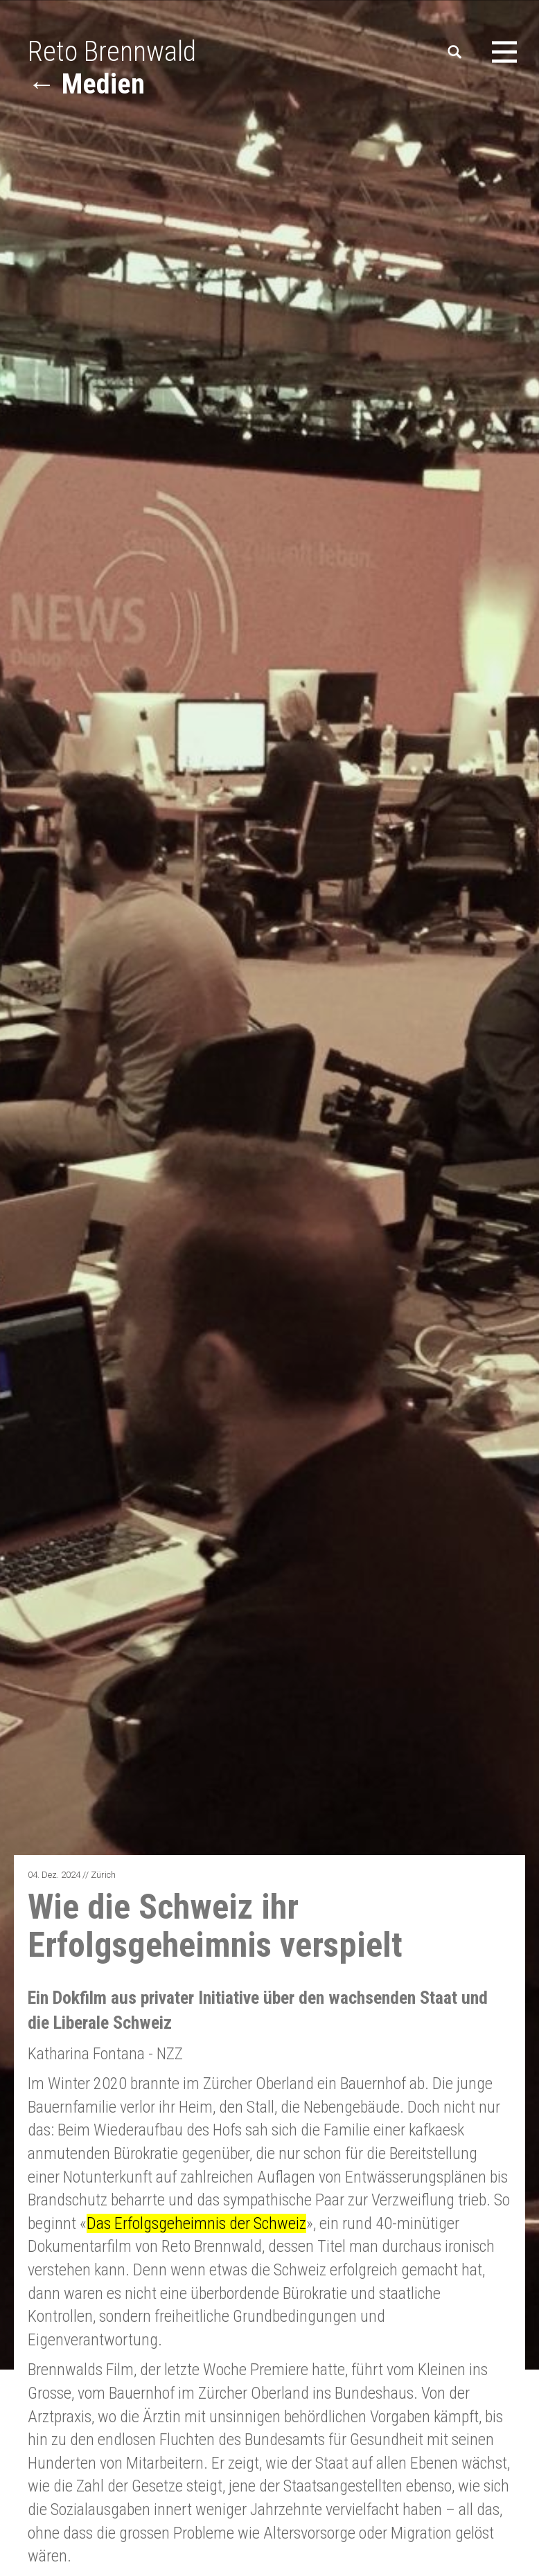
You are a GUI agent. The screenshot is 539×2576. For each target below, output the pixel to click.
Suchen (456, 52)
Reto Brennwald (112, 51)
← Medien (86, 84)
